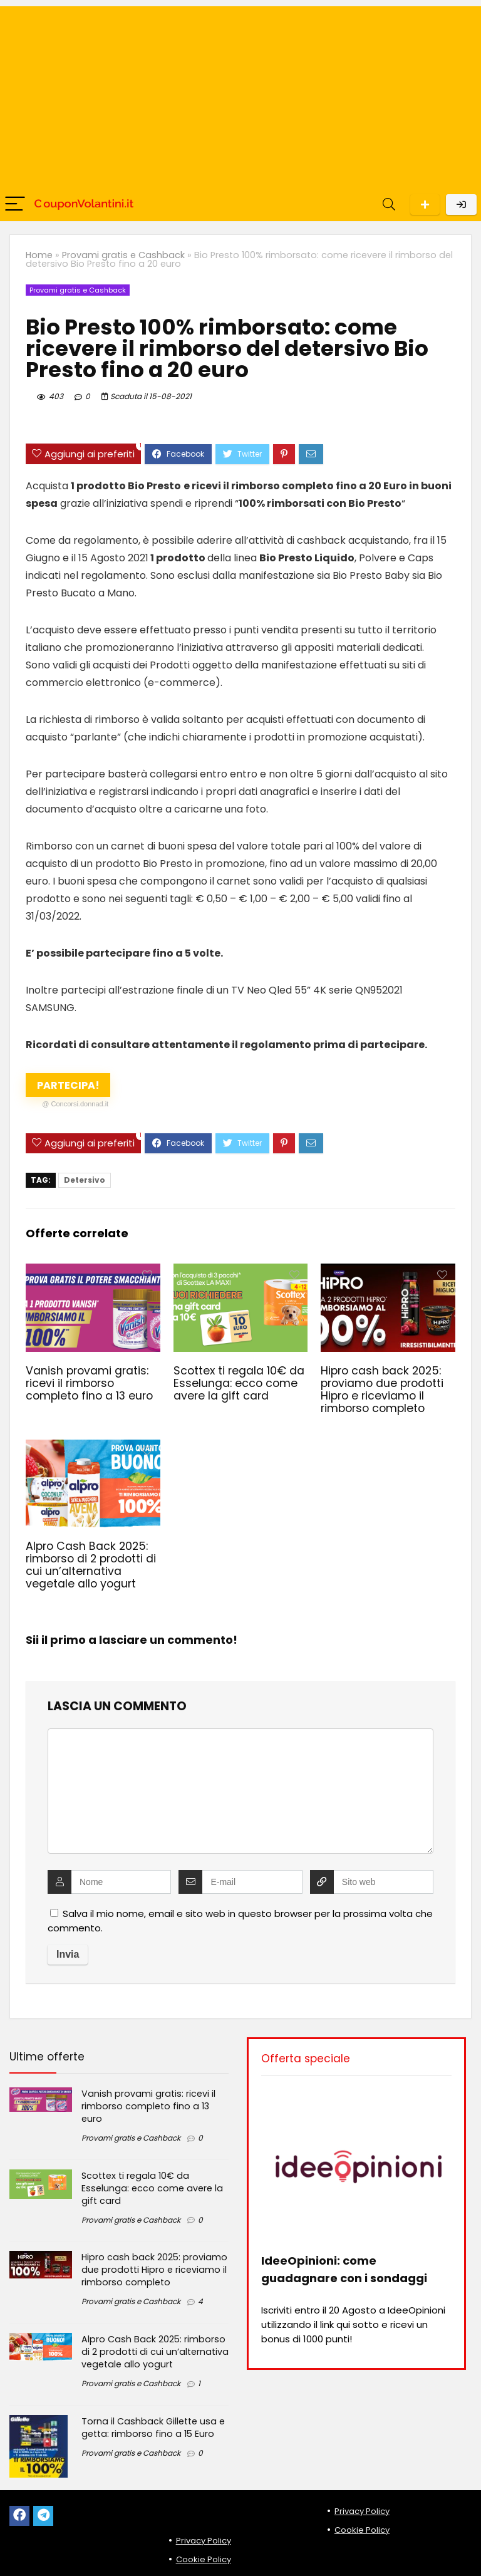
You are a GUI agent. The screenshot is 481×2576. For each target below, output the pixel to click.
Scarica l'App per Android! (425, 204)
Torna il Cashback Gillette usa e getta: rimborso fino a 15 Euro (153, 2427)
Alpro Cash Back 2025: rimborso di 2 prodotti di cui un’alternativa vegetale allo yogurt (91, 1565)
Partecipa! (73, 1087)
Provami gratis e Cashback (123, 255)
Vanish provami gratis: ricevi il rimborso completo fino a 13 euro (89, 1383)
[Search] (389, 204)
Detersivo (84, 1180)
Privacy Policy (203, 2541)
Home (39, 255)
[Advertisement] (240, 94)
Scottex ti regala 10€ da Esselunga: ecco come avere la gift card (238, 1383)
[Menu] (15, 204)
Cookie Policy (203, 2559)
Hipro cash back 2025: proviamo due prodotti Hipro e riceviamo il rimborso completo (382, 1389)
